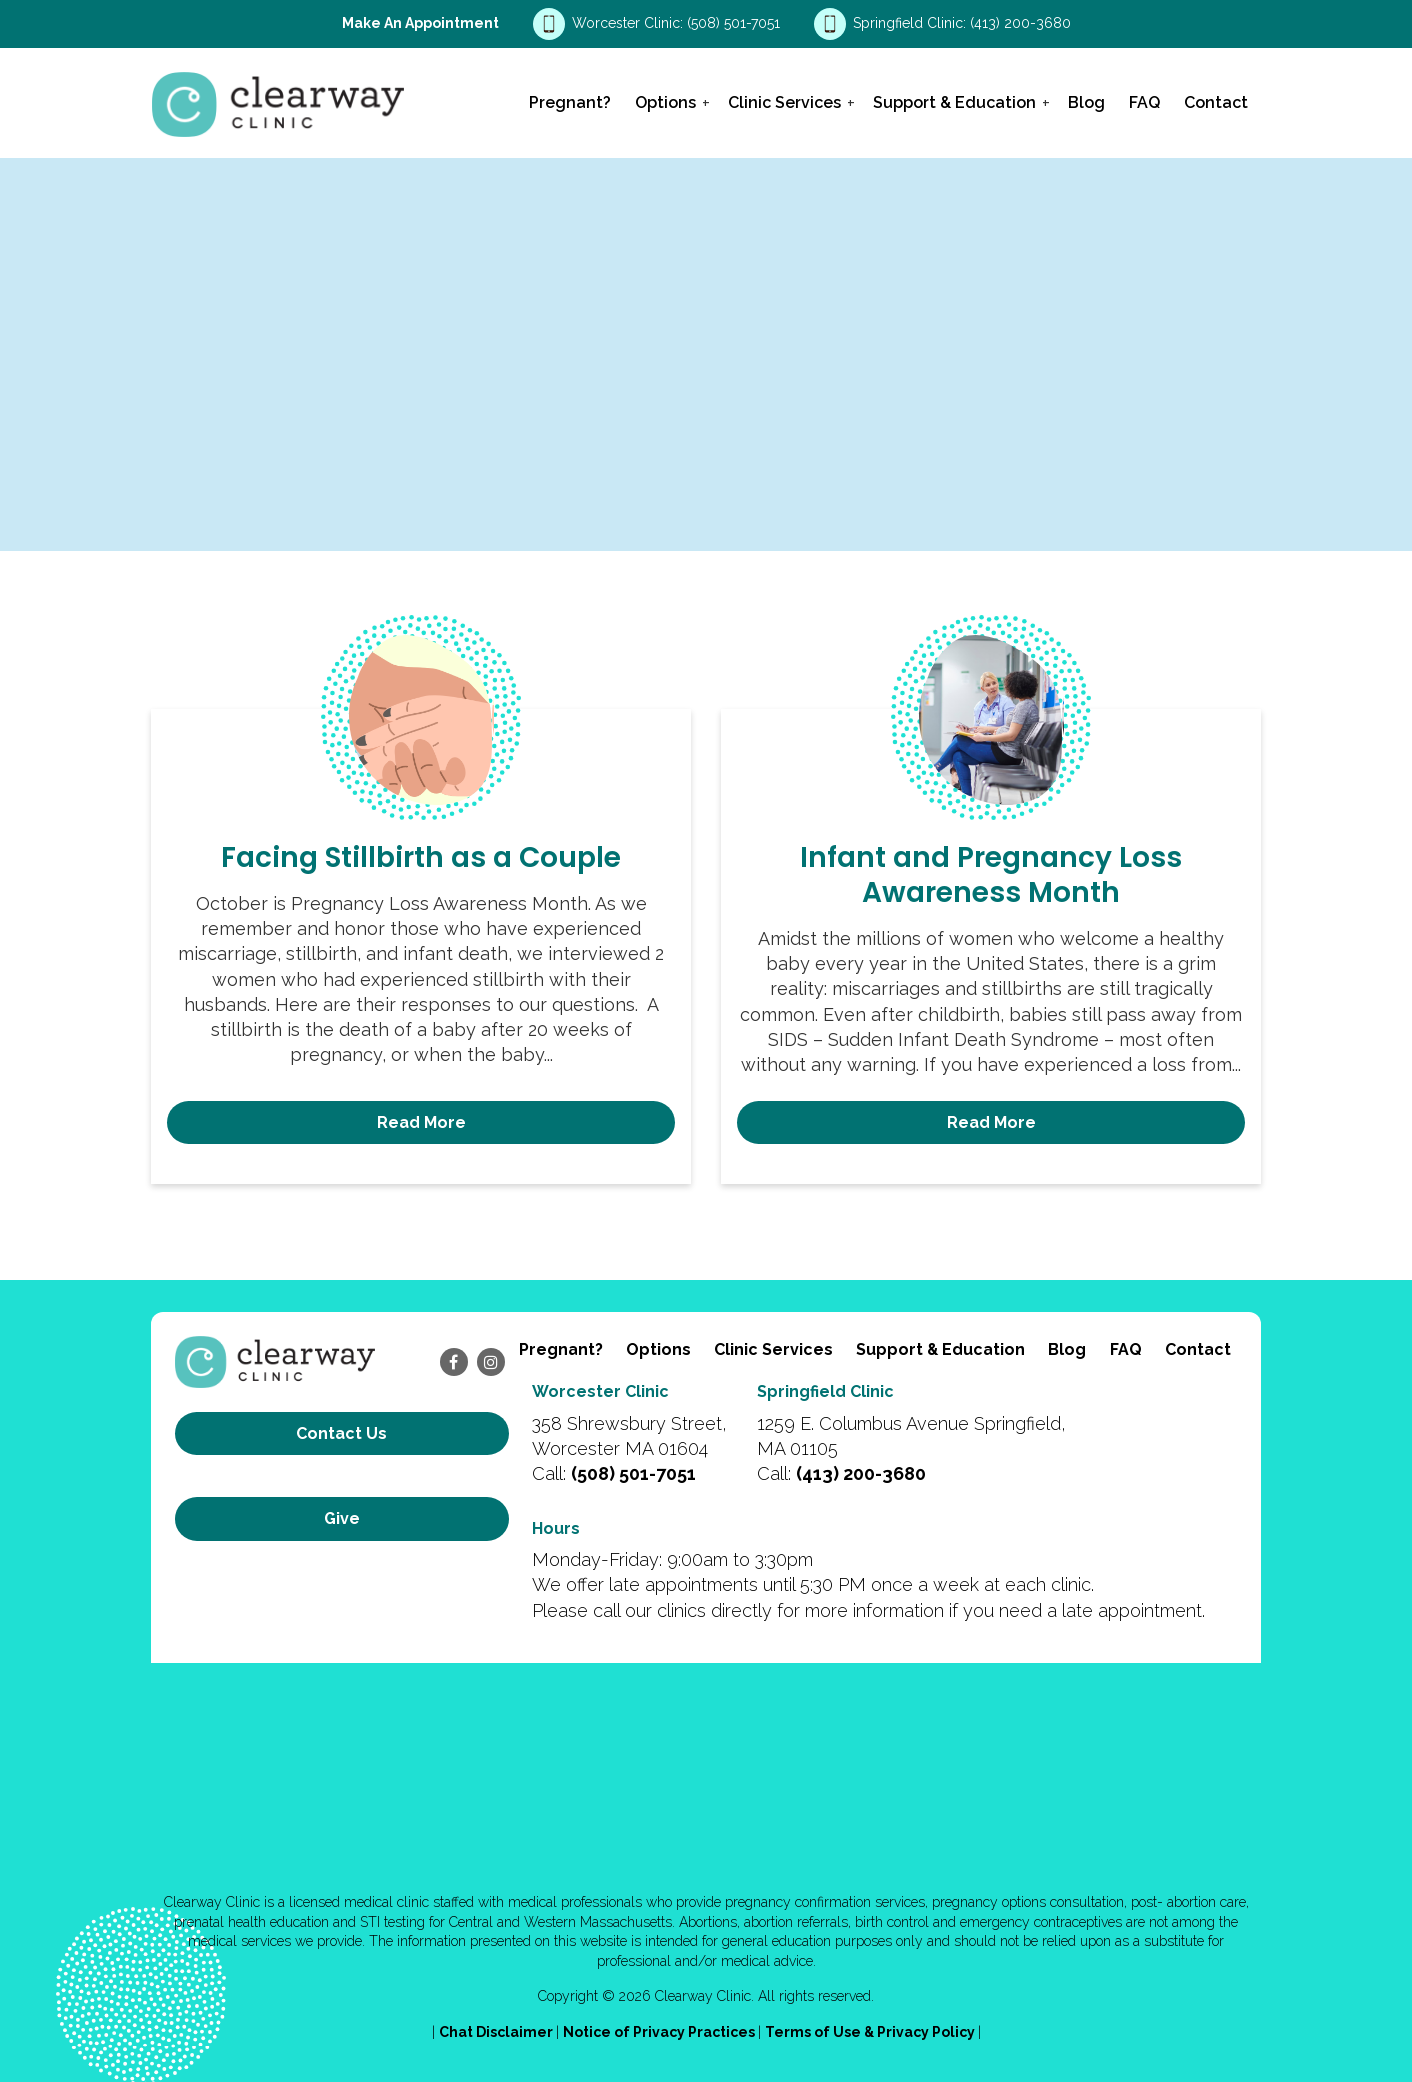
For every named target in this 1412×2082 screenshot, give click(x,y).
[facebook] (454, 1362)
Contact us (341, 1433)
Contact (1216, 102)
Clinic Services (784, 102)
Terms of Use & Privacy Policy (871, 2031)
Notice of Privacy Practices (660, 2031)
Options (665, 102)
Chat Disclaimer (497, 2031)
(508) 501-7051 (735, 23)
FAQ (1144, 102)
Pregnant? (570, 102)
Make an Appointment (420, 23)
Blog (1086, 102)
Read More (421, 1122)
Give (342, 1500)
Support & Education (954, 102)
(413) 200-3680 (1020, 23)
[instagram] (491, 1362)
